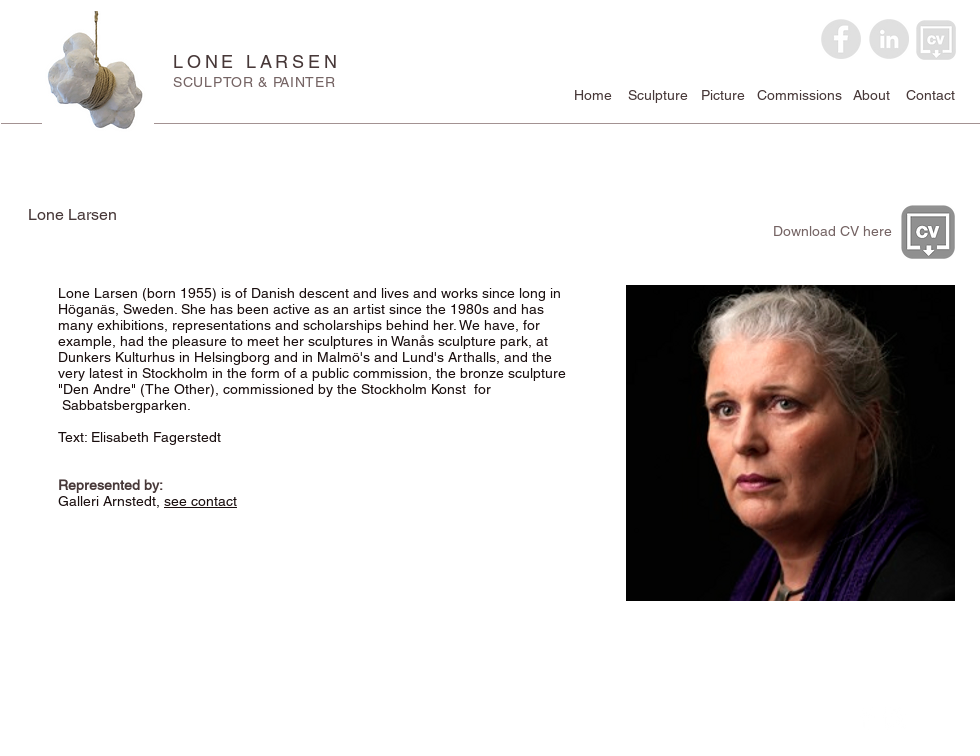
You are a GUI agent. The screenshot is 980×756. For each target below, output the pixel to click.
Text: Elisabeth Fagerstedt (141, 437)
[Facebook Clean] (866, 718)
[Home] (592, 95)
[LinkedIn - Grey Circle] (889, 39)
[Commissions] (799, 95)
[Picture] (722, 95)
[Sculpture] (658, 95)
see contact (200, 501)
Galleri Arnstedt (107, 501)
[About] (871, 95)
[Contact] (930, 95)
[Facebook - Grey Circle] (841, 39)
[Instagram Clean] (894, 718)
